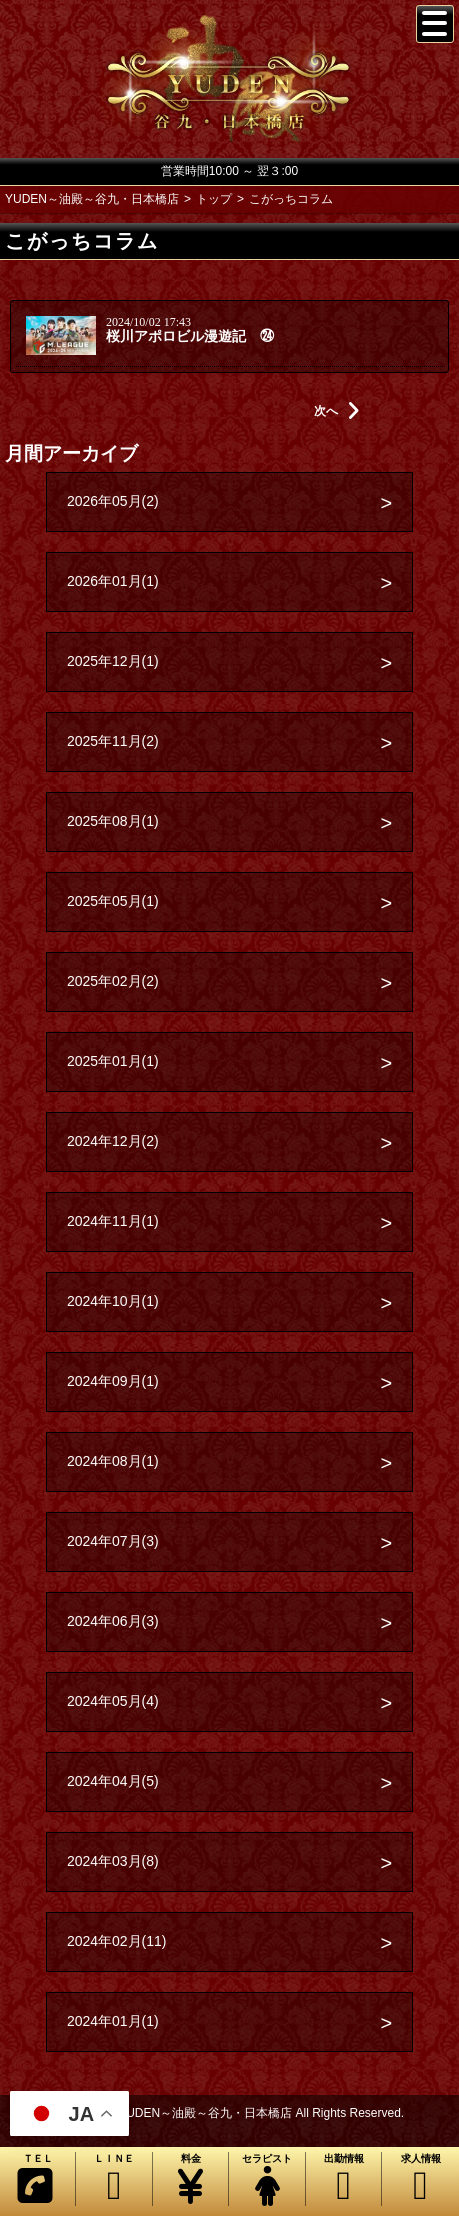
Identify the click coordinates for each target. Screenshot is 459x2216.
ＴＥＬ (35, 2179)
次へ (337, 411)
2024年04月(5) (113, 1781)
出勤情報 (343, 2179)
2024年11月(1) (113, 1221)
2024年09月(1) (113, 1381)
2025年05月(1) (113, 901)
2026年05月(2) (113, 501)
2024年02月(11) (117, 1941)
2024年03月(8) (113, 1861)
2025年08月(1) (113, 821)
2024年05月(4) (113, 1701)
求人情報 (420, 2179)
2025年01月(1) (113, 1061)
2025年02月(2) (113, 981)
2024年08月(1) (113, 1461)
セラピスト (266, 2179)
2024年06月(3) (113, 1621)
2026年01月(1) (113, 581)
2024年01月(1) (113, 2021)
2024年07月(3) (113, 1541)
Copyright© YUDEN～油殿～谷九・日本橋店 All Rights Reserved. (229, 2113)
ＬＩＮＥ (113, 2179)
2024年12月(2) (113, 1141)
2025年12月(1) (113, 661)
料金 (190, 2179)
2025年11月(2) (113, 741)
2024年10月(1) (113, 1301)
